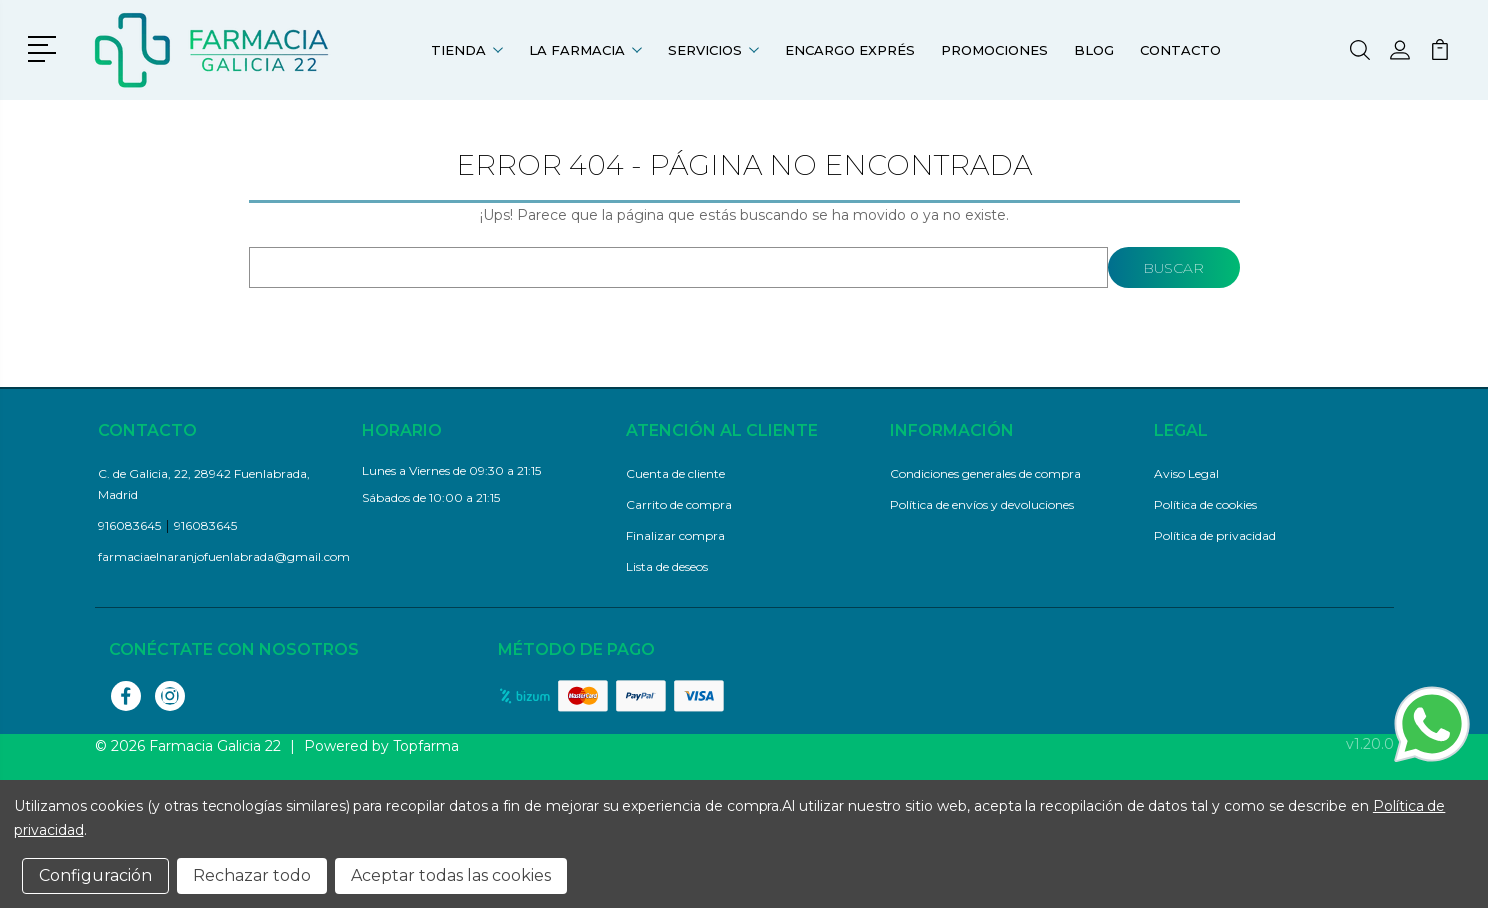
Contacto (1180, 50)
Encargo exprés (850, 50)
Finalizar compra (675, 535)
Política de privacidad (1215, 535)
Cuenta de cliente (675, 473)
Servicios (713, 50)
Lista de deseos (667, 566)
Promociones (994, 50)
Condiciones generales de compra (985, 473)
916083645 (129, 525)
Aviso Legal (1186, 473)
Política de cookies (1205, 504)
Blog (1094, 50)
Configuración (95, 875)
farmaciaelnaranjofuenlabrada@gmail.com (224, 556)
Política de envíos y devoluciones (982, 504)
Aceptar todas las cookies (451, 875)
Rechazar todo (252, 875)
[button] (45, 47)
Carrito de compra (679, 504)
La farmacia (585, 50)
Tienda (467, 50)
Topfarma (426, 746)
